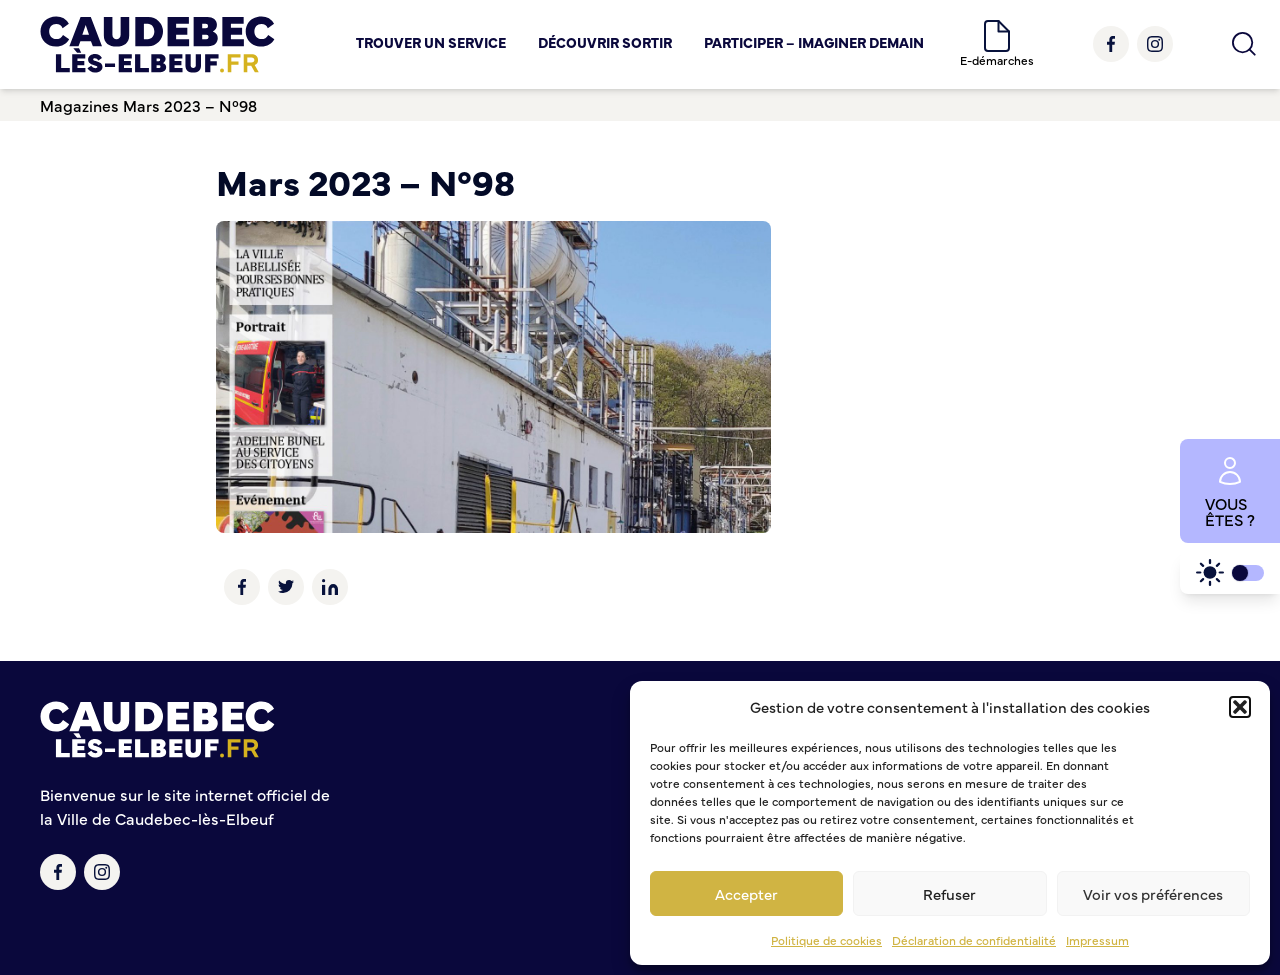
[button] (1240, 707)
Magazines (79, 105)
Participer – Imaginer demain (814, 42)
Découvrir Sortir (605, 42)
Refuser (949, 893)
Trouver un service (431, 42)
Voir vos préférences (1153, 893)
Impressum (1097, 940)
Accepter (746, 893)
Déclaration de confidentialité (974, 940)
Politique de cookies (826, 940)
